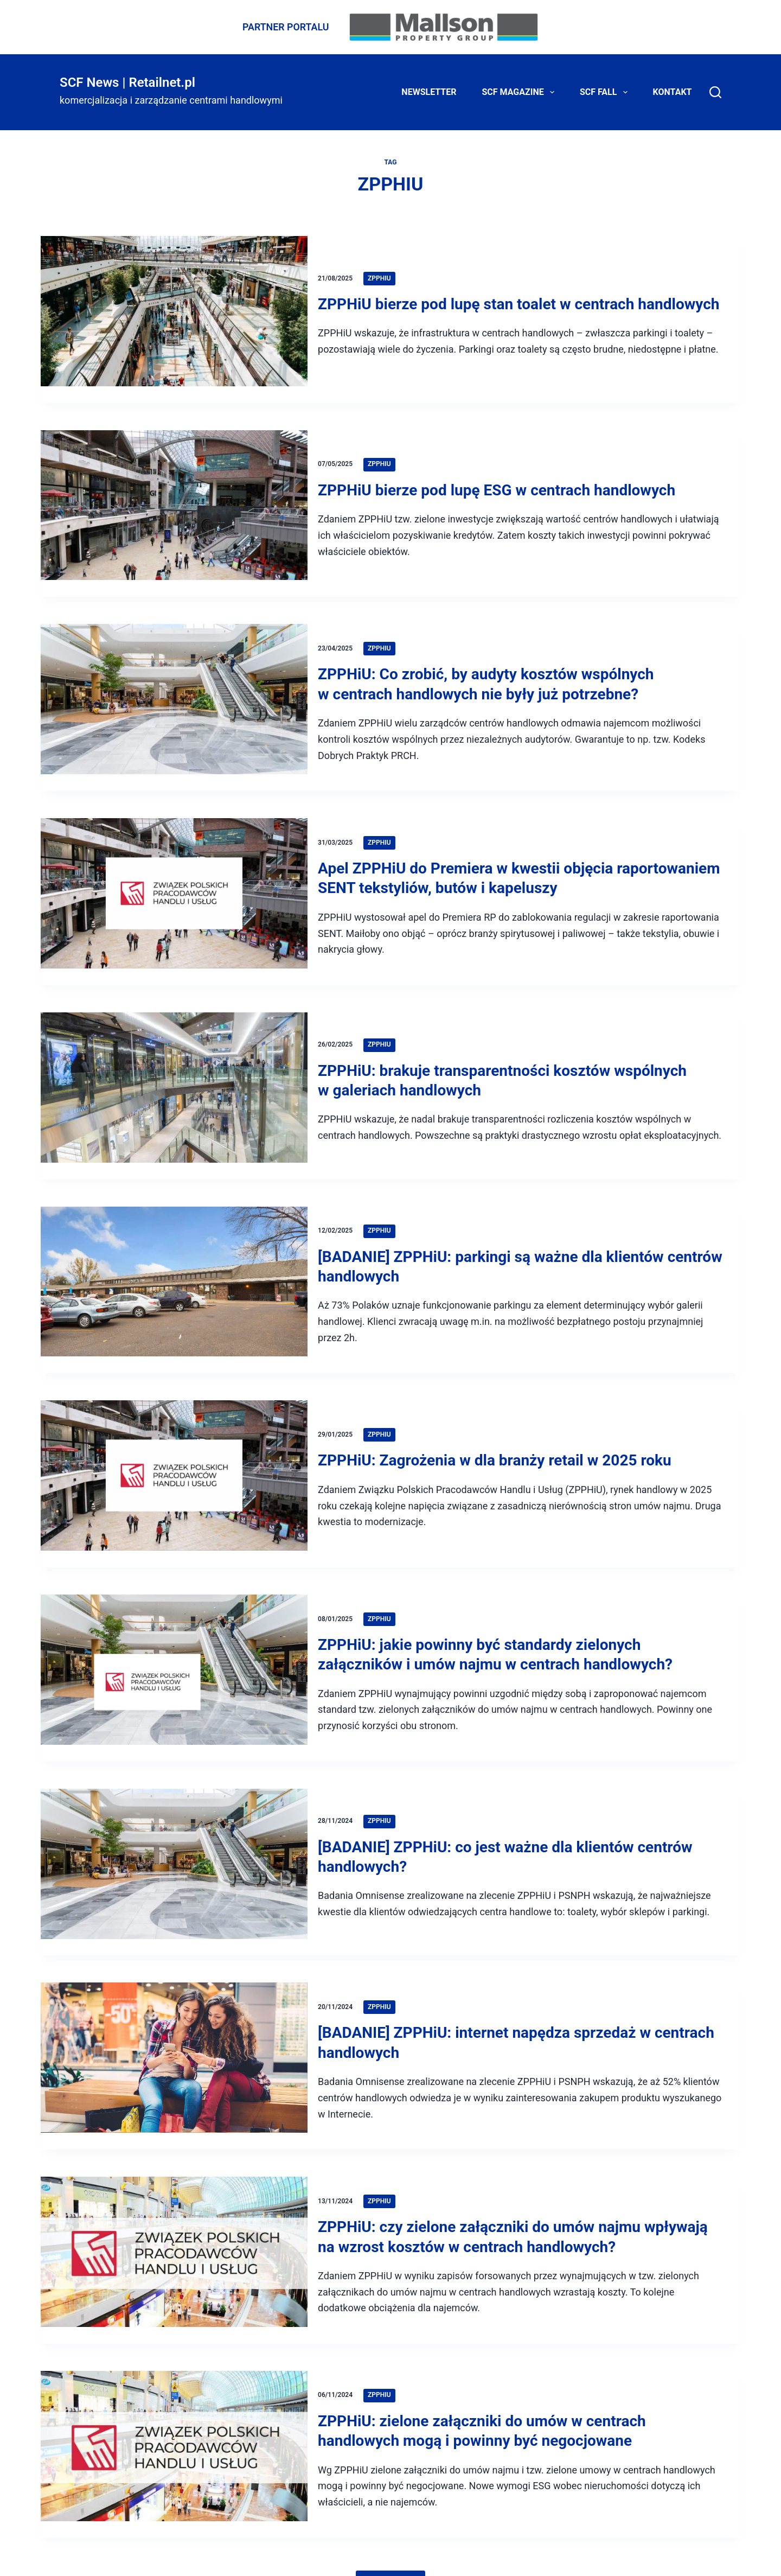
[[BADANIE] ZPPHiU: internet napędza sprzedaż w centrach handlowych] (174, 2036)
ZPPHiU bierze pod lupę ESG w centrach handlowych (502, 486)
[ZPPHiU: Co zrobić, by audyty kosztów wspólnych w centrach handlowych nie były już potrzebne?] (174, 695)
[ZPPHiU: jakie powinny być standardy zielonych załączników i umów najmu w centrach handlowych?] (174, 1655)
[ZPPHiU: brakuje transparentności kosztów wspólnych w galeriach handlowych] (174, 1080)
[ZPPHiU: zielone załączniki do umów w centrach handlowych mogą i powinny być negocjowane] (174, 2422)
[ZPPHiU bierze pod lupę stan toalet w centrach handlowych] (174, 313)
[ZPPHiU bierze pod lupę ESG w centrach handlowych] (174, 504)
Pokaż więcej (390, 2554)
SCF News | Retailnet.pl (127, 82)
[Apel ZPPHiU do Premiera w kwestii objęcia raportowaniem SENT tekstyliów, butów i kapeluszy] (174, 887)
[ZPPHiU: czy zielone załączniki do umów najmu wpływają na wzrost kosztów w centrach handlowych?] (174, 2229)
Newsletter (428, 92)
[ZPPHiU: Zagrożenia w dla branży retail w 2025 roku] (174, 1464)
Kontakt (672, 92)
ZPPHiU (385, 260)
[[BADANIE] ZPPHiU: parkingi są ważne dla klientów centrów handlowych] (174, 1273)
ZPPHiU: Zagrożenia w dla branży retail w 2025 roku (500, 1447)
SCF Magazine (520, 92)
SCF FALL (606, 92)
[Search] (715, 92)
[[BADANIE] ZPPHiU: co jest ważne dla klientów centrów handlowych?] (174, 1846)
